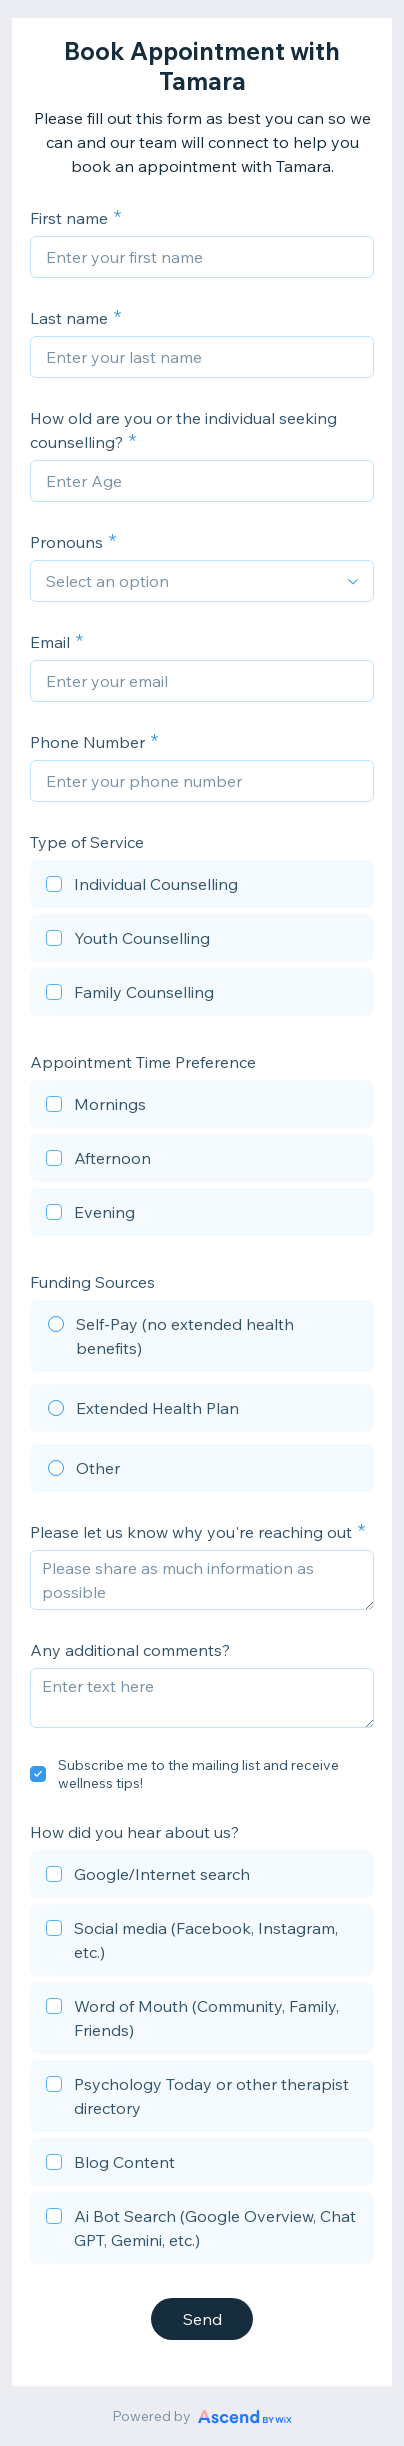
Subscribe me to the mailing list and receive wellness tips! (198, 1774)
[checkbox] (202, 887)
